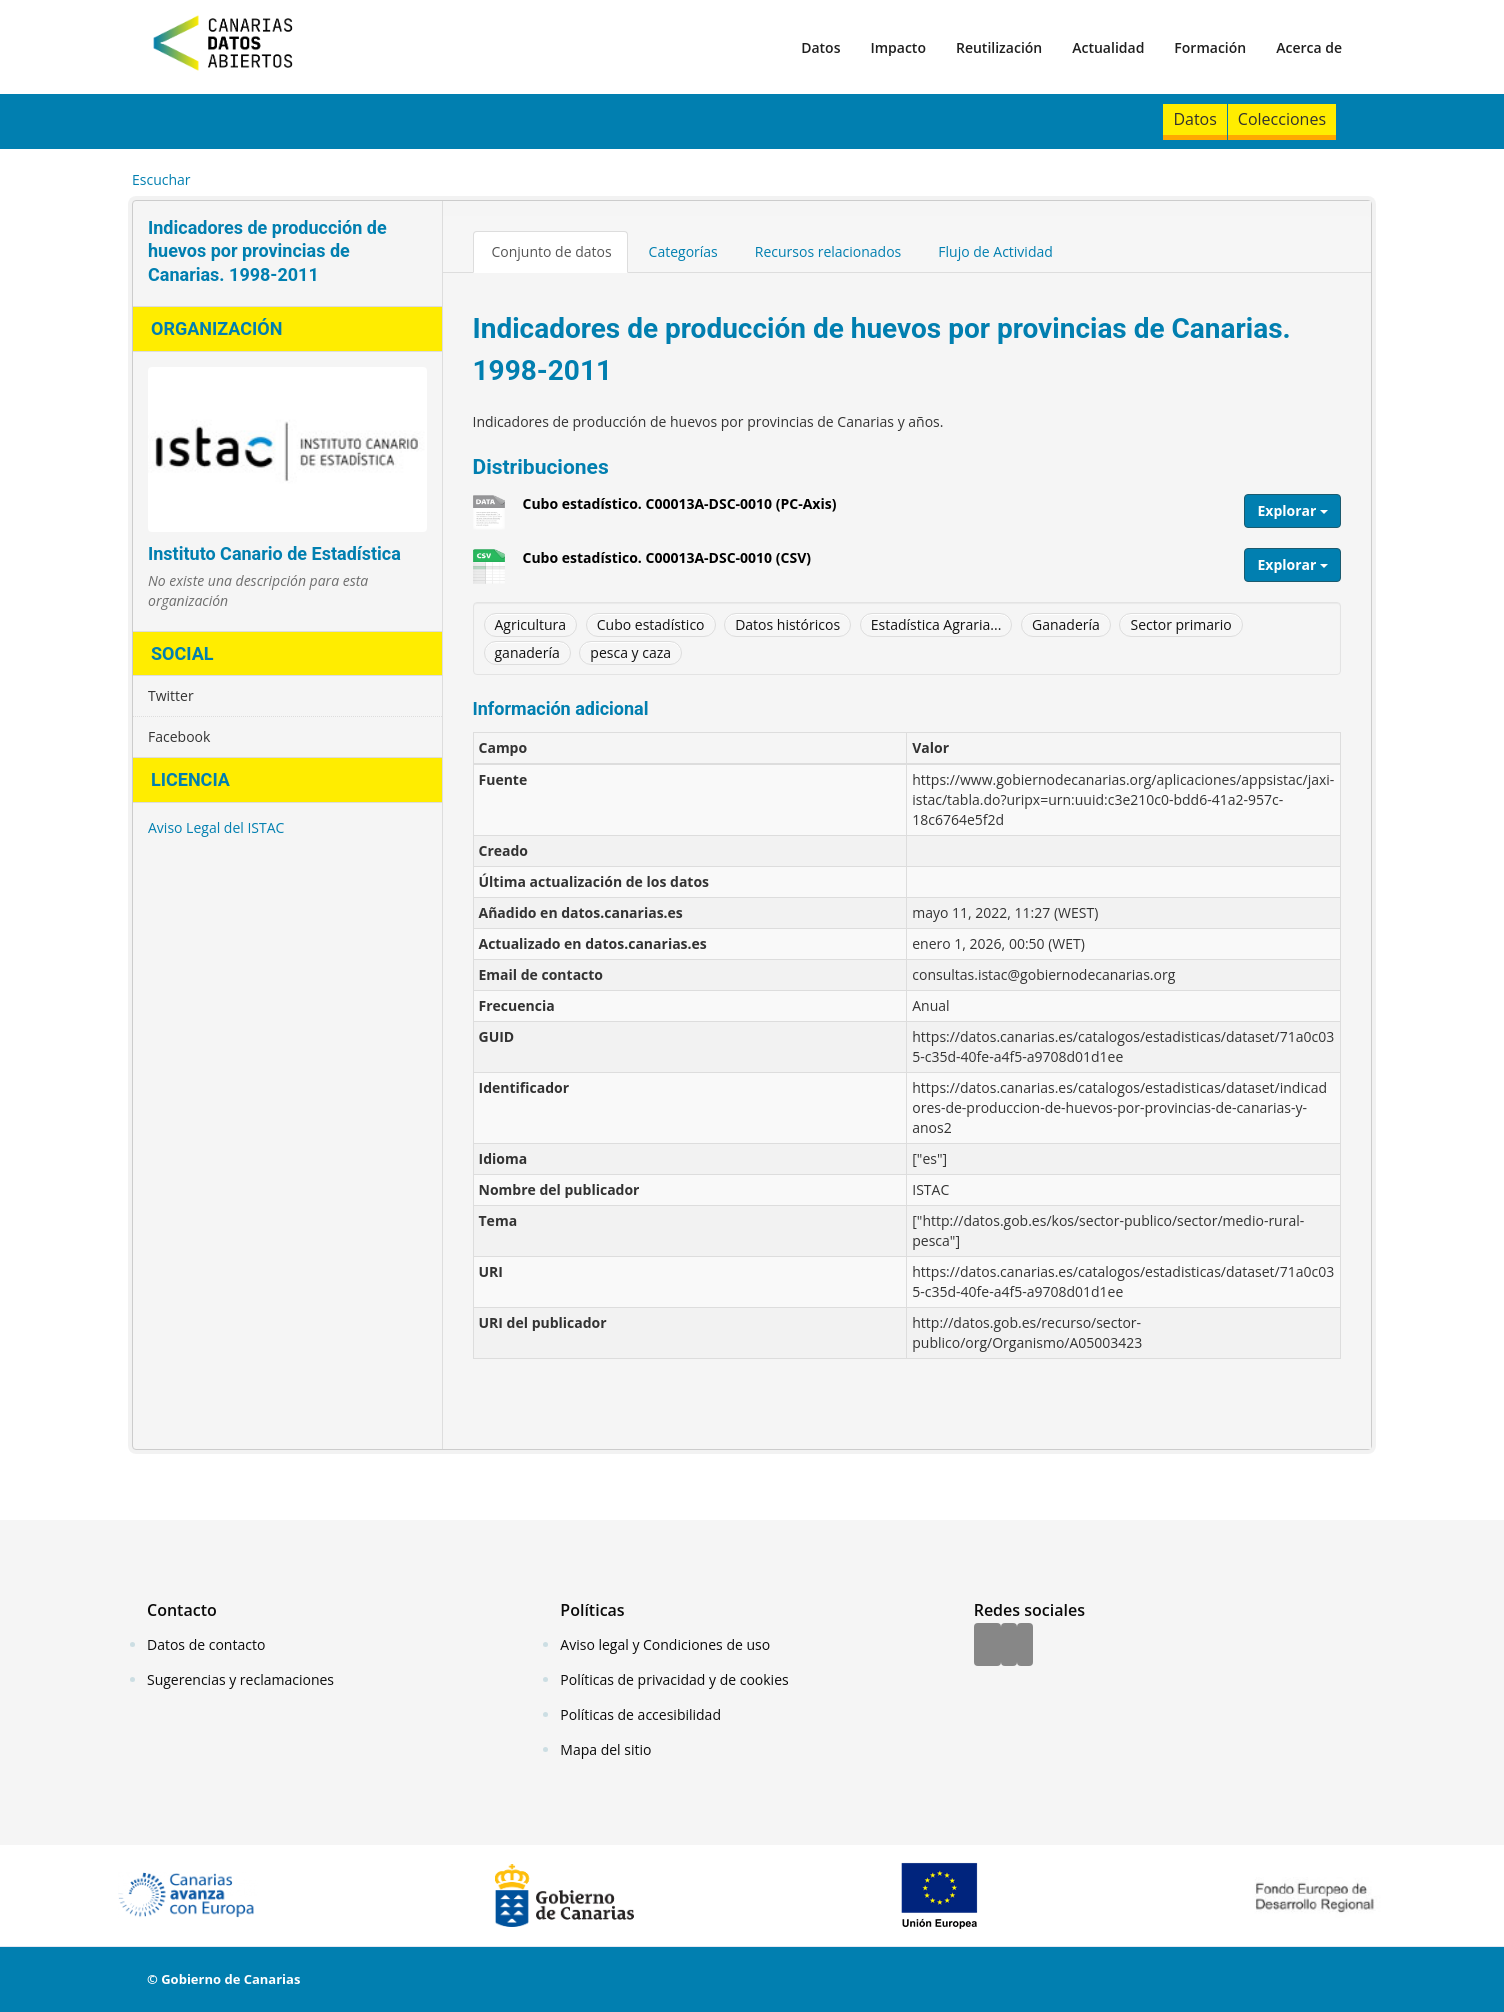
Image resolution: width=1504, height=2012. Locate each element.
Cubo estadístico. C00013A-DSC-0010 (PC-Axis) (680, 511)
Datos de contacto (206, 1644)
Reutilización (999, 47)
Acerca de (1309, 47)
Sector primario (1180, 624)
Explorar (1292, 510)
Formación (1210, 47)
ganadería (527, 652)
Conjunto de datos (552, 251)
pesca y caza (630, 652)
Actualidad (1108, 47)
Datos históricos (787, 624)
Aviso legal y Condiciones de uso (665, 1644)
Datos (820, 47)
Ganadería (1066, 624)
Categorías (683, 251)
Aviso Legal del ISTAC (216, 827)
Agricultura (531, 624)
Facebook (179, 736)
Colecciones (1282, 119)
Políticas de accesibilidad (640, 1714)
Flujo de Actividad (995, 251)
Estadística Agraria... (936, 624)
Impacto (898, 47)
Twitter (171, 695)
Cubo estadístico (651, 624)
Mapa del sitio (605, 1749)
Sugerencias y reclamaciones (240, 1679)
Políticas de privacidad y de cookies (674, 1679)
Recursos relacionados (828, 251)
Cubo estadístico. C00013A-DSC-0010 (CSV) (667, 565)
